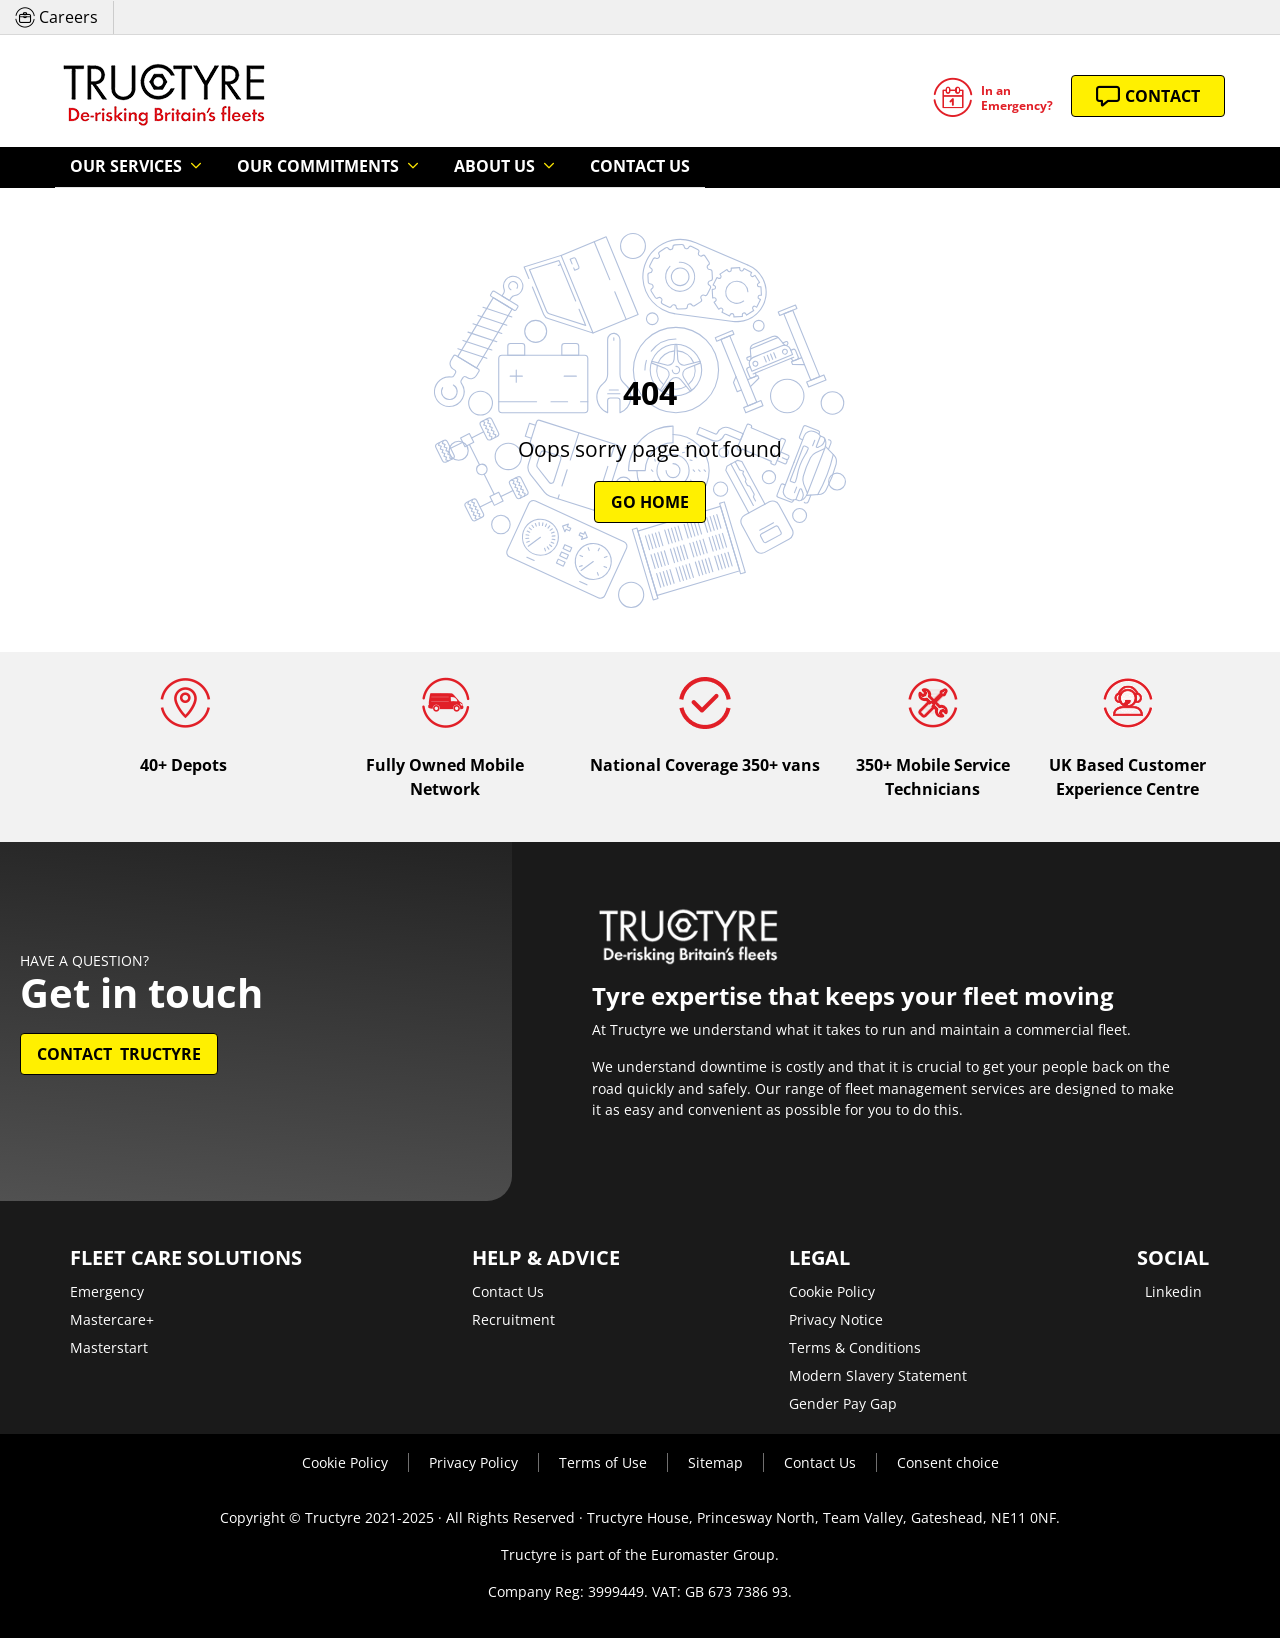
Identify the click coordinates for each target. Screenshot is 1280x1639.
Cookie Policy (832, 1292)
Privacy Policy (473, 1463)
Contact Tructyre (119, 1055)
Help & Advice (546, 1259)
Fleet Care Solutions (186, 1259)
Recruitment (513, 1320)
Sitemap (715, 1463)
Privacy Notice (836, 1320)
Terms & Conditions (855, 1348)
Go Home (650, 503)
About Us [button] (423, 167)
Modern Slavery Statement (878, 1376)
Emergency (107, 1292)
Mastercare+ (112, 1320)
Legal (819, 1259)
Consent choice (948, 1463)
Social (1173, 1259)
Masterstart (109, 1348)
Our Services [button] (114, 167)
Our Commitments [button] (276, 167)
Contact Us (542, 167)
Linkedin (1173, 1292)
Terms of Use (603, 1463)
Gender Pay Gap (843, 1404)
